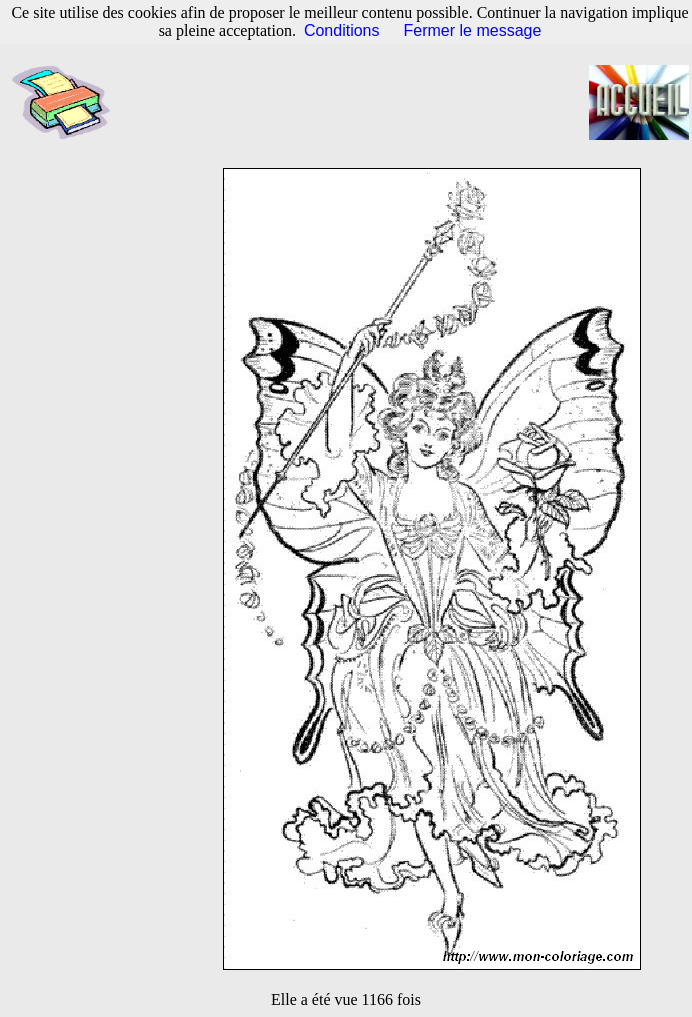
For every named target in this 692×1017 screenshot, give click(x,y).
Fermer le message (473, 30)
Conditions (342, 30)
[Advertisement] (361, 103)
